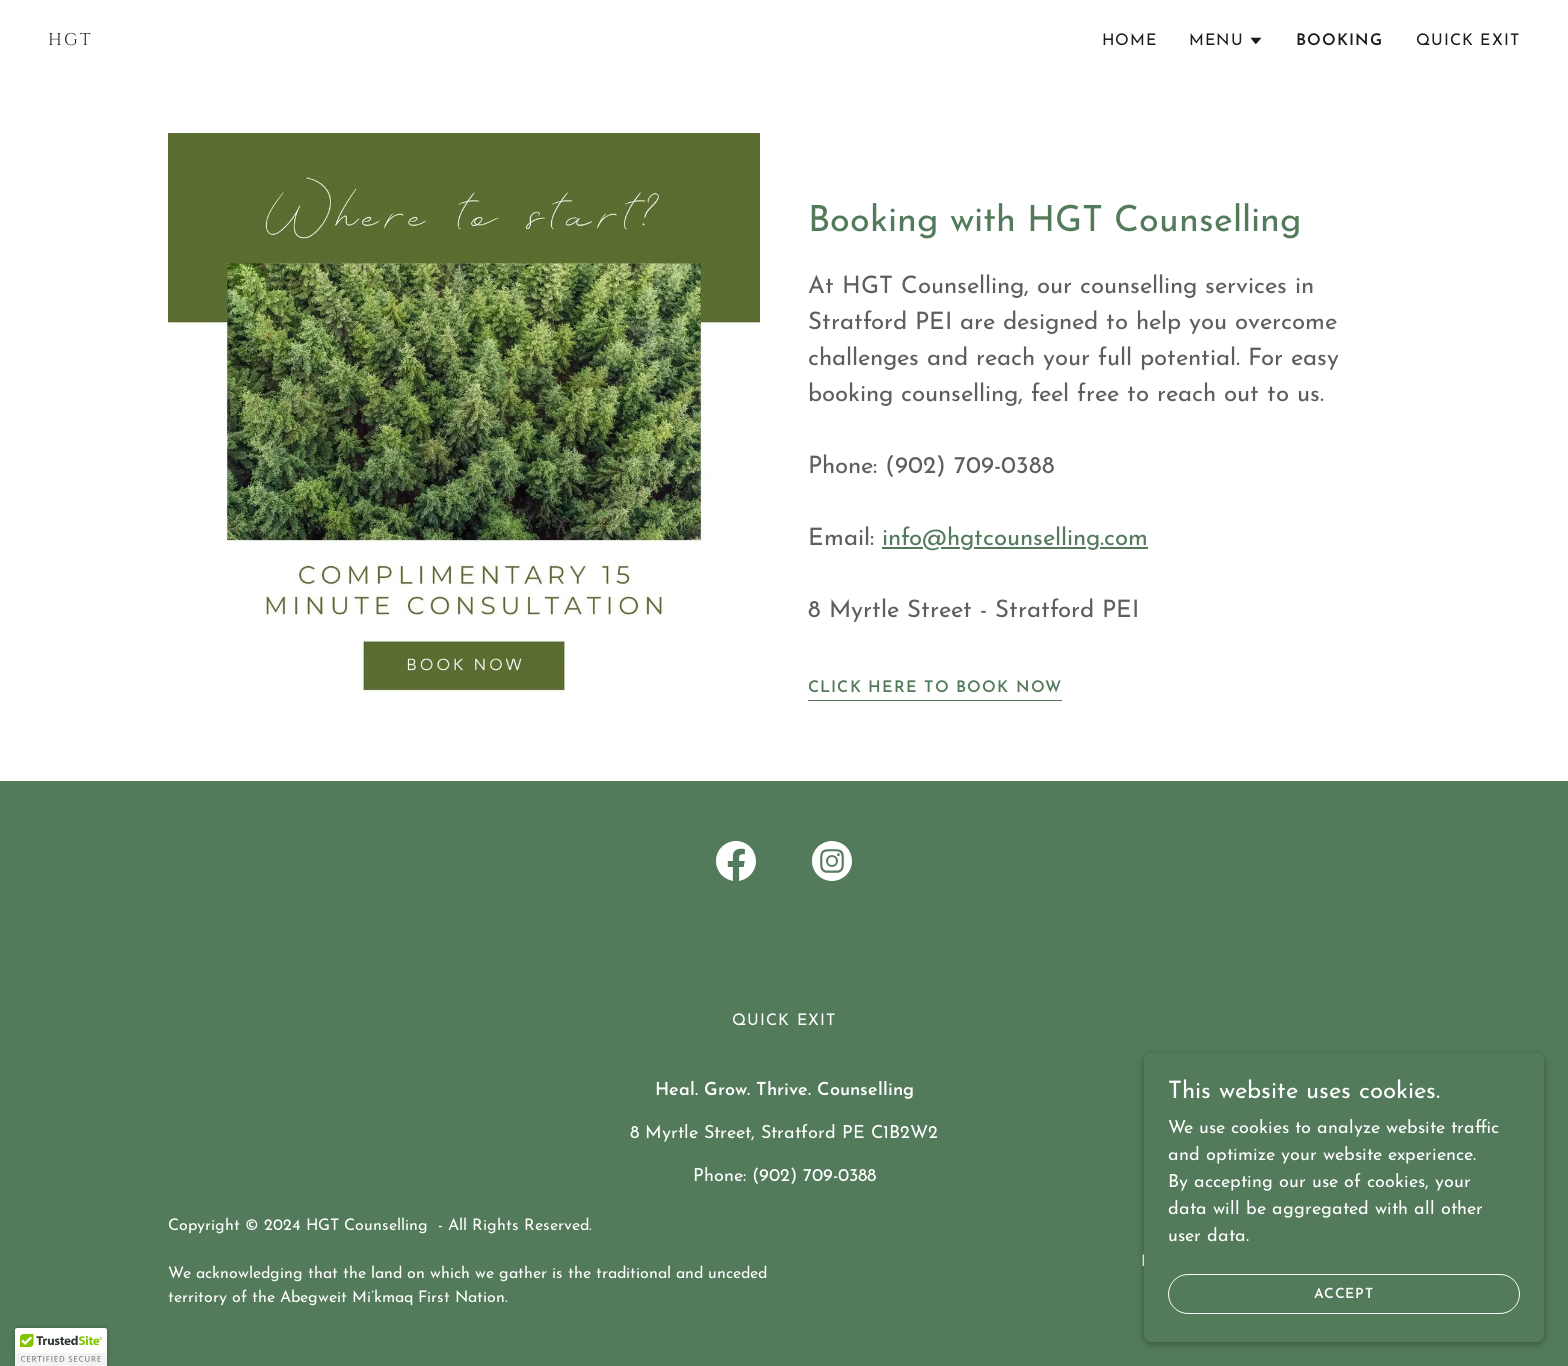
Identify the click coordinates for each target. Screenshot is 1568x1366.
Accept (1344, 1307)
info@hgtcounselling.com (1015, 539)
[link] (408, 40)
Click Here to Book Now (935, 688)
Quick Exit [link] (1468, 41)
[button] (1226, 41)
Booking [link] (1340, 41)
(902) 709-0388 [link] (814, 1176)
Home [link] (1130, 41)
